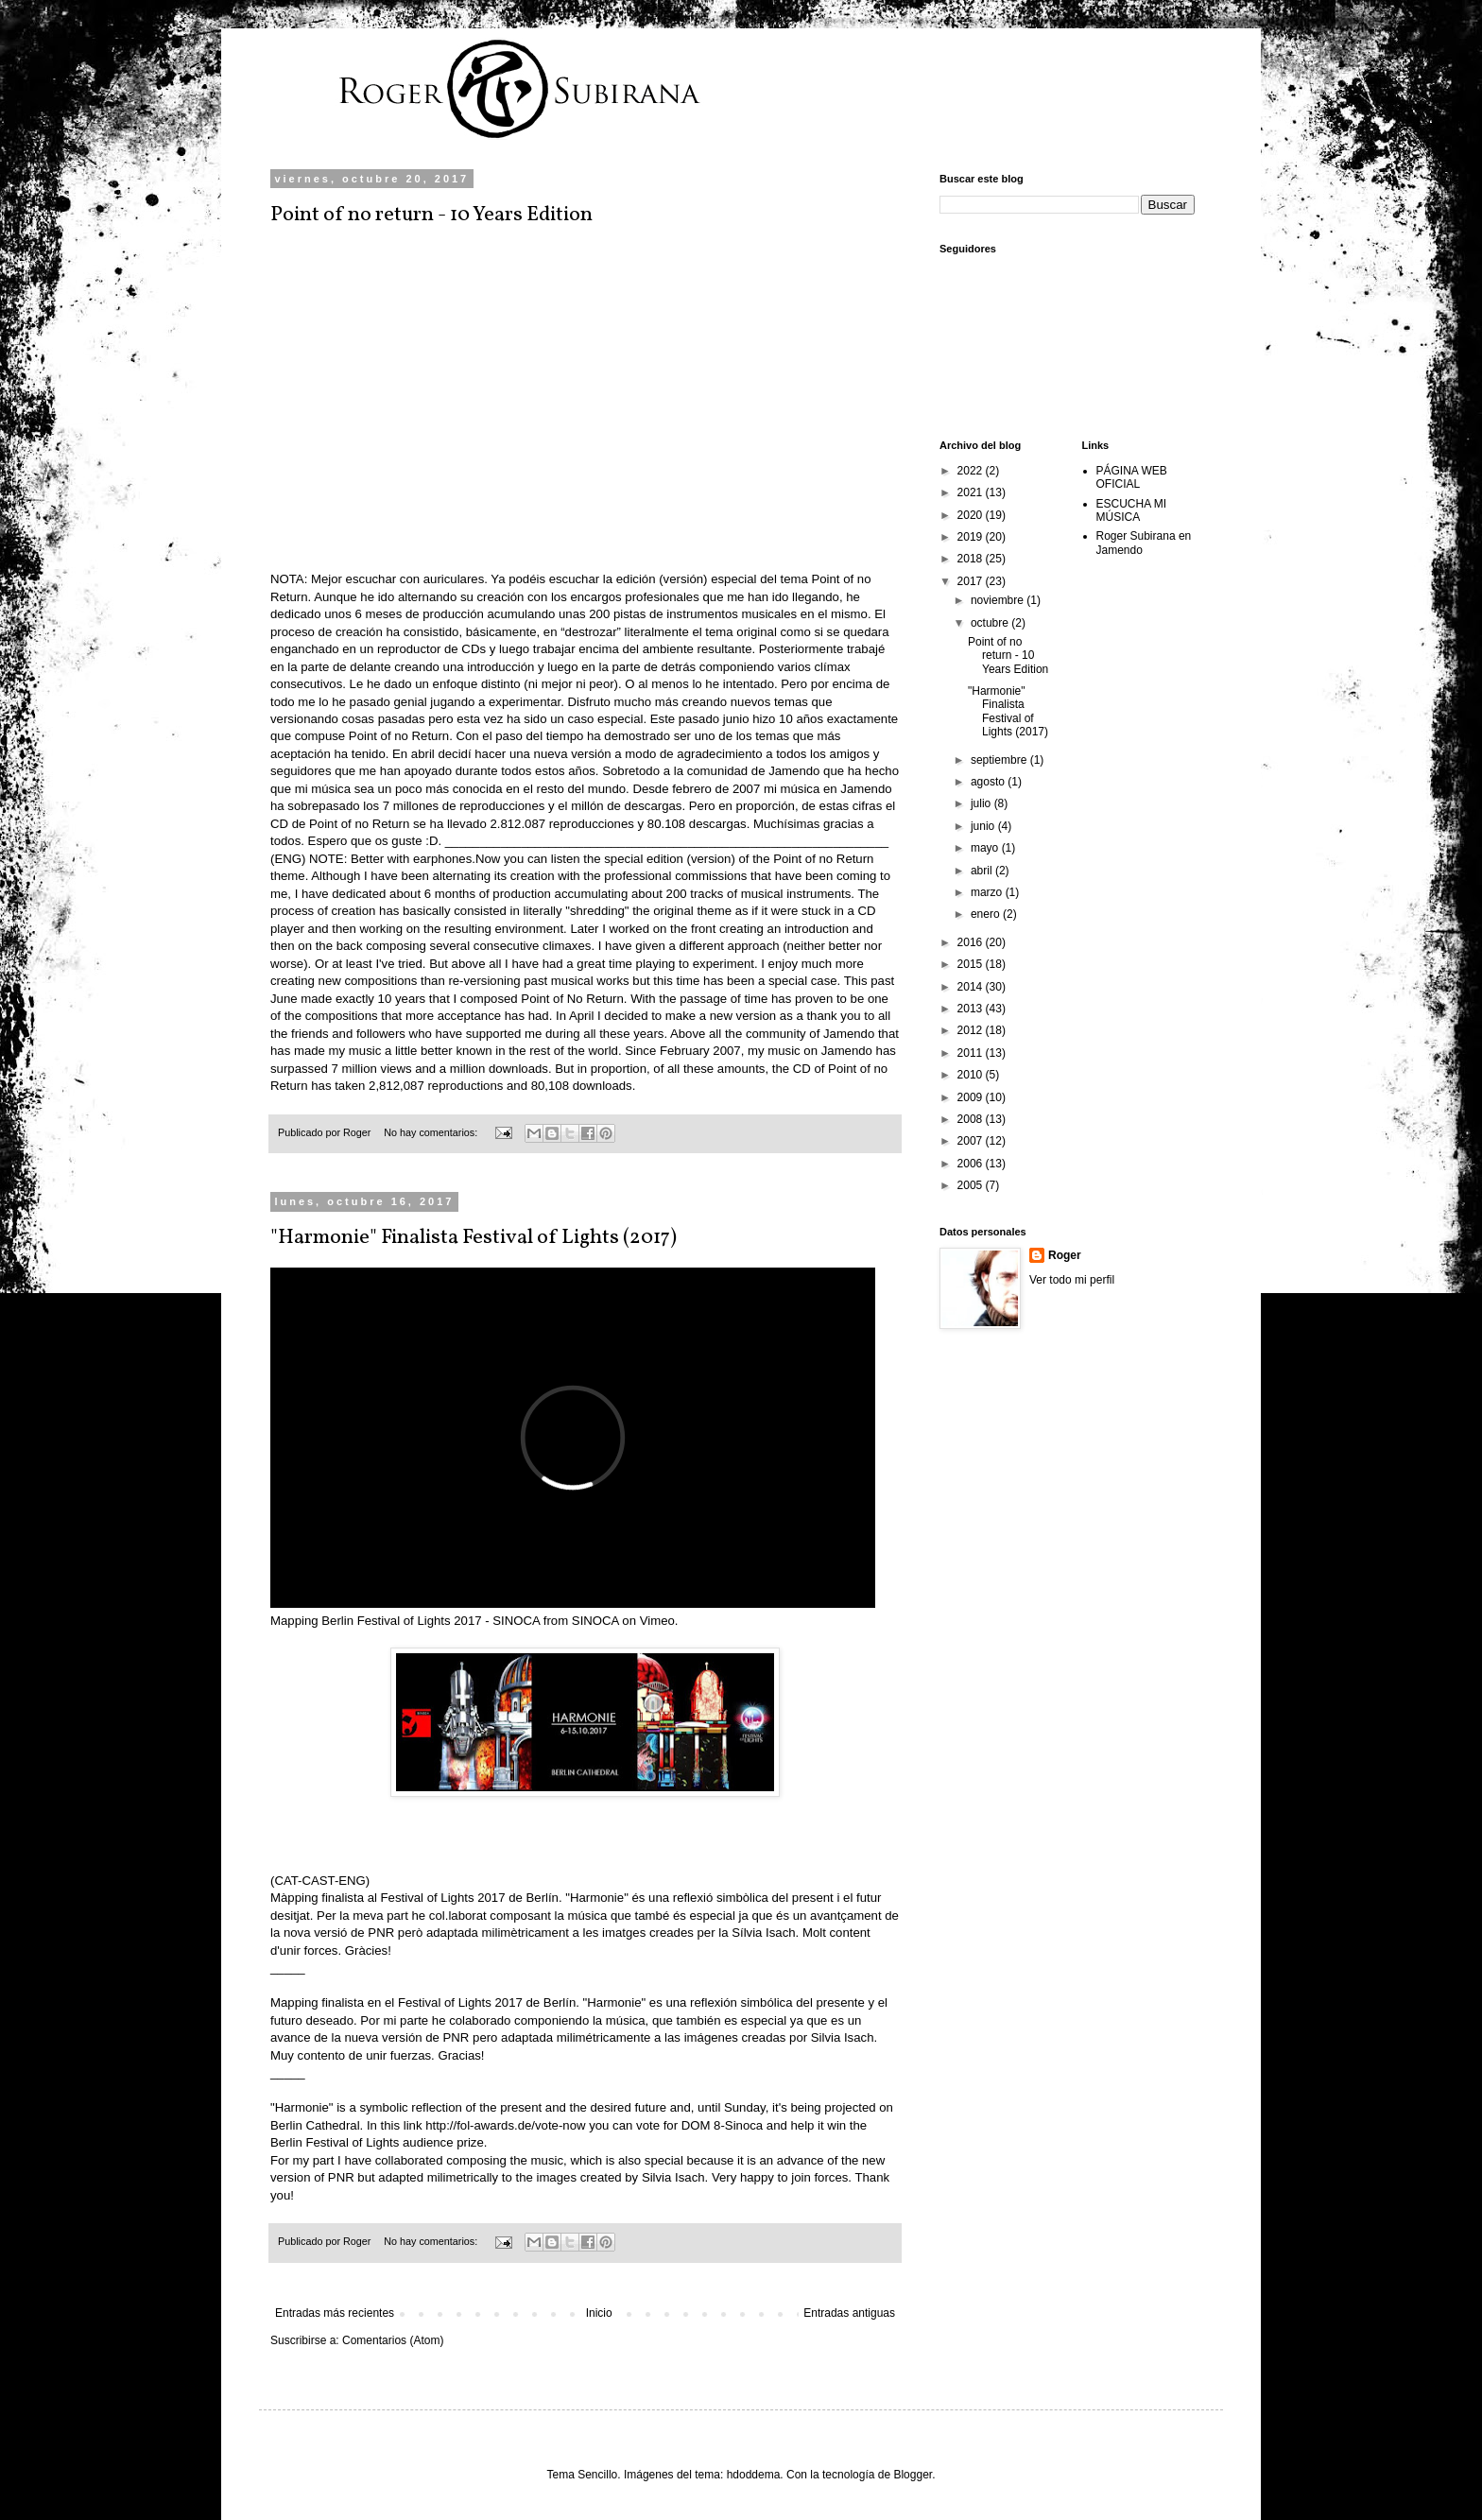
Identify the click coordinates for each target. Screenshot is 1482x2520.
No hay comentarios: (432, 1132)
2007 (971, 1141)
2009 (971, 1097)
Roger (1064, 1255)
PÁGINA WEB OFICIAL (1131, 477)
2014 (971, 986)
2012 (971, 1030)
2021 (971, 492)
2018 (971, 558)
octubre (991, 623)
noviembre (998, 600)
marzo (988, 892)
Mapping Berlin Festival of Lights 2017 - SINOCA (405, 1621)
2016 (971, 942)
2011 (971, 1053)
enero (987, 914)
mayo (986, 847)
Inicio (599, 2313)
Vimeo (657, 1621)
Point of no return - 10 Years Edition (431, 215)
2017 (971, 581)
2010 (971, 1074)
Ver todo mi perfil (1071, 1279)
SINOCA (595, 1621)
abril (983, 870)
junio (984, 826)
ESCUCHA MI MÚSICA (1131, 510)
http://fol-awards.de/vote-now (505, 2125)
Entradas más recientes (334, 2313)
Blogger (912, 2474)
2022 (971, 470)
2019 (971, 537)
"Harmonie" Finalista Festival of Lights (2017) (473, 1237)
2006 (971, 1163)
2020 (971, 515)
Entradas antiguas (849, 2313)
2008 (971, 1119)
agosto (989, 781)
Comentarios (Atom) (392, 2340)
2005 (971, 1185)
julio (982, 803)
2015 (971, 964)
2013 (971, 1008)
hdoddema (754, 2474)
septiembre (1000, 760)
